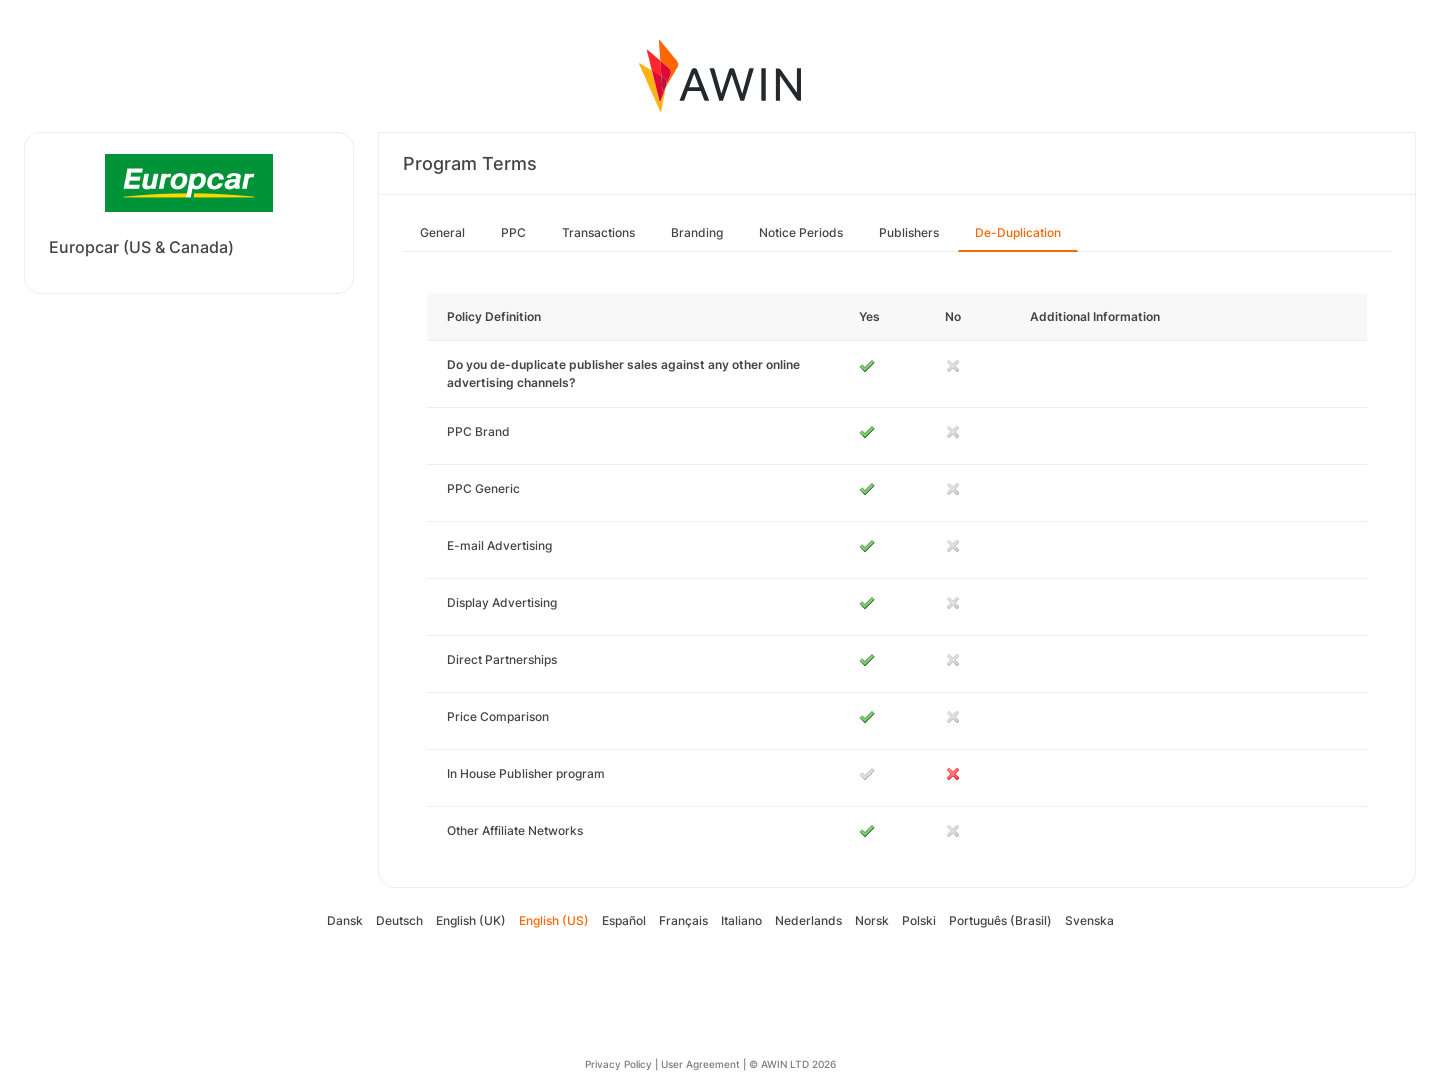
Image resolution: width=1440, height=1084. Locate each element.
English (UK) (471, 920)
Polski (919, 920)
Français (683, 920)
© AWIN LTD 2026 (792, 1064)
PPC (513, 232)
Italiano (741, 920)
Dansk (345, 920)
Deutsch (399, 920)
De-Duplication (1018, 232)
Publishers (909, 232)
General (442, 232)
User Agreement (700, 1064)
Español (624, 920)
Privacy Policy (618, 1064)
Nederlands (808, 920)
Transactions (598, 232)
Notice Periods (801, 232)
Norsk (872, 920)
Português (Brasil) (1000, 920)
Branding (697, 232)
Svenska (1089, 920)
